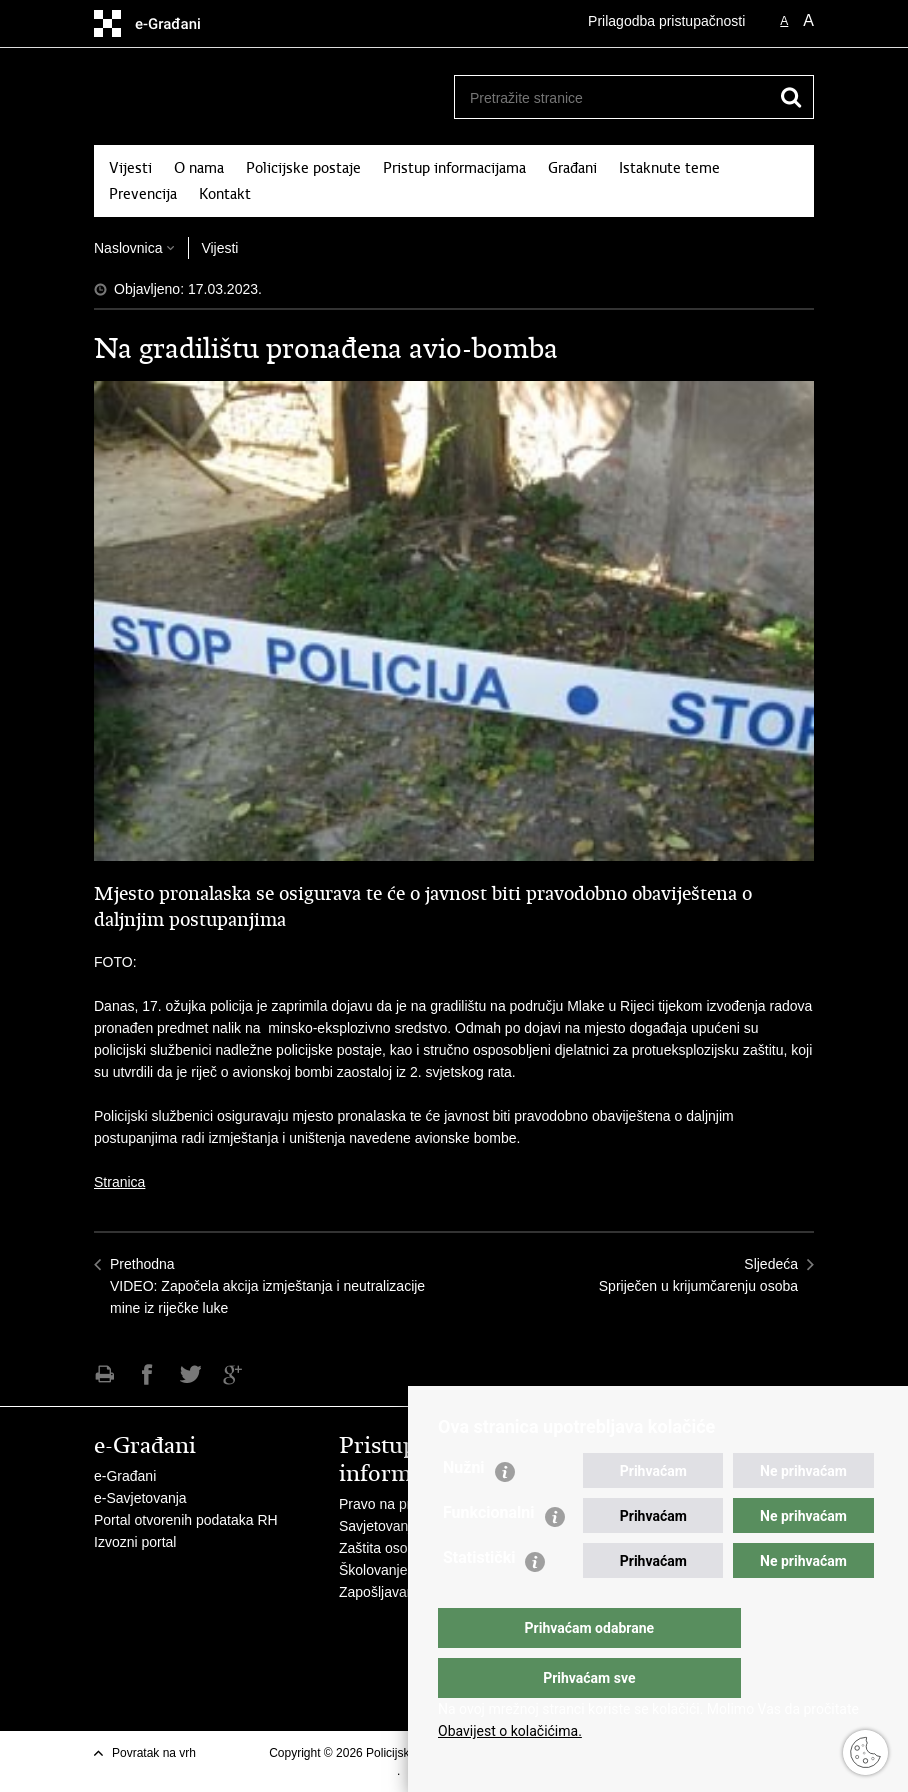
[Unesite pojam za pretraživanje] (605, 97)
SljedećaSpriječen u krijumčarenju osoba (698, 1275)
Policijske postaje (303, 168)
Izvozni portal (135, 1542)
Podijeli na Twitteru (190, 1374)
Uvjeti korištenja (354, 1771)
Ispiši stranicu (104, 1374)
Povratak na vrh (154, 1753)
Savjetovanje (379, 1526)
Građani (572, 168)
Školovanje (373, 1570)
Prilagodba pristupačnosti (666, 21)
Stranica (119, 1182)
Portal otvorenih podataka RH (186, 1520)
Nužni (464, 1507)
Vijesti (130, 168)
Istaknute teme (669, 168)
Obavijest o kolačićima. (510, 1731)
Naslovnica (128, 248)
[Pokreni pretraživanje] (791, 97)
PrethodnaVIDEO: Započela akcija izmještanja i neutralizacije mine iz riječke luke (267, 1286)
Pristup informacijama (454, 168)
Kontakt (225, 194)
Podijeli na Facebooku (147, 1374)
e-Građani (125, 1476)
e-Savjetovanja (140, 1498)
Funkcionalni (489, 1552)
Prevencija (143, 194)
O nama (199, 168)
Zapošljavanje (382, 1592)
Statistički (479, 1597)
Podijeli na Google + (233, 1374)
